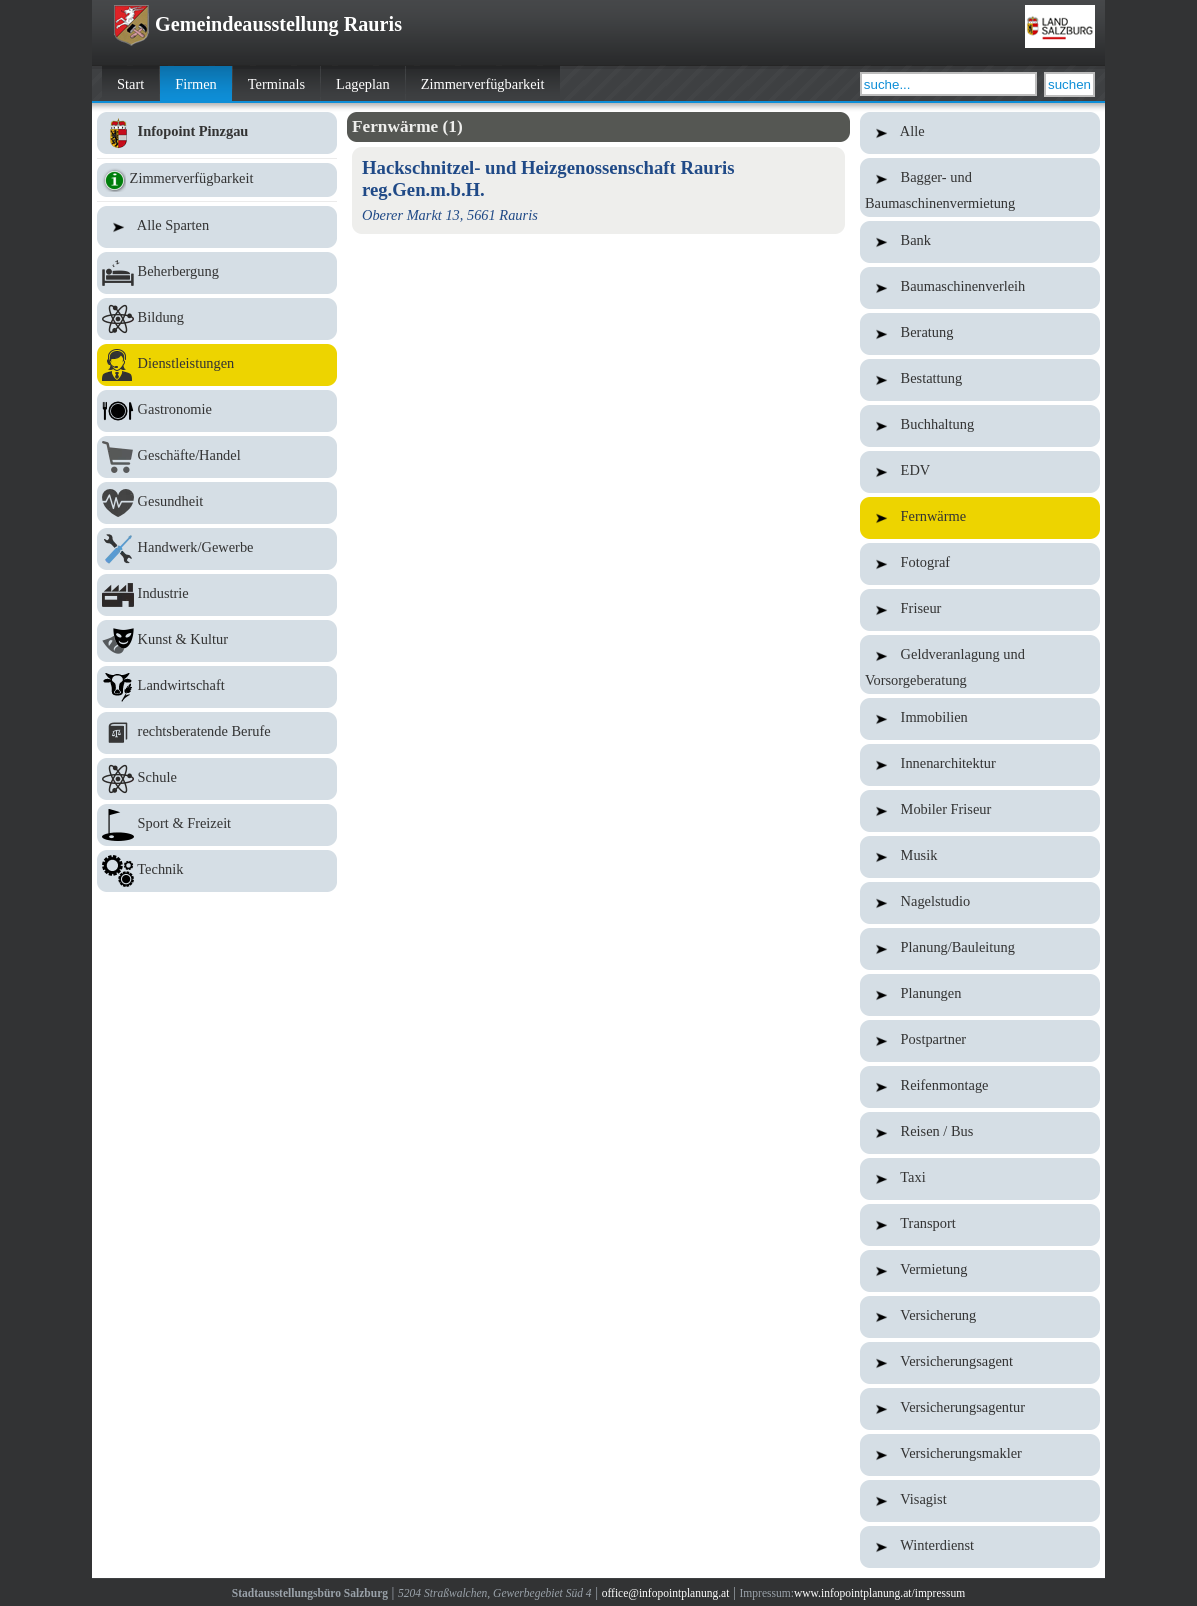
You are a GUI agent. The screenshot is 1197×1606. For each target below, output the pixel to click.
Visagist (980, 1501)
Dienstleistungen (217, 365)
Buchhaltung (980, 426)
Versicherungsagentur (980, 1409)
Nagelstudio (980, 903)
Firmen (196, 84)
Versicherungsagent (980, 1363)
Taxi (980, 1179)
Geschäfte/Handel (217, 457)
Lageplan (363, 84)
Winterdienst (980, 1547)
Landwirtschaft (217, 687)
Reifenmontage (980, 1087)
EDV (980, 472)
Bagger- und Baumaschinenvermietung (980, 187)
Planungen (980, 995)
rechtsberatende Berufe (217, 733)
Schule (217, 779)
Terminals (276, 84)
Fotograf (980, 564)
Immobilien (980, 719)
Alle (980, 133)
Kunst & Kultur (217, 641)
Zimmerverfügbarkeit (483, 84)
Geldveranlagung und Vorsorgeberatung (980, 664)
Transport (980, 1225)
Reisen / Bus (980, 1133)
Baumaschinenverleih (980, 288)
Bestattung (980, 380)
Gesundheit (217, 503)
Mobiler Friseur (980, 811)
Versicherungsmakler (980, 1455)
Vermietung (980, 1271)
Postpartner (980, 1041)
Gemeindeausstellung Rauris (257, 24)
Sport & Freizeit (217, 825)
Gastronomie (217, 411)
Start (130, 84)
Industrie (217, 595)
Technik (217, 871)
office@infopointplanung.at (666, 1593)
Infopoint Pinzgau (217, 133)
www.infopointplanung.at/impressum (879, 1593)
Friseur (980, 610)
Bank (980, 242)
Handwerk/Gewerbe (217, 549)
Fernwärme (980, 518)
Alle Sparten (217, 227)
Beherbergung (217, 273)
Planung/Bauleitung (980, 949)
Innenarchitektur (980, 765)
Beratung (980, 334)
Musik (980, 857)
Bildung (217, 319)
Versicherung (980, 1317)
